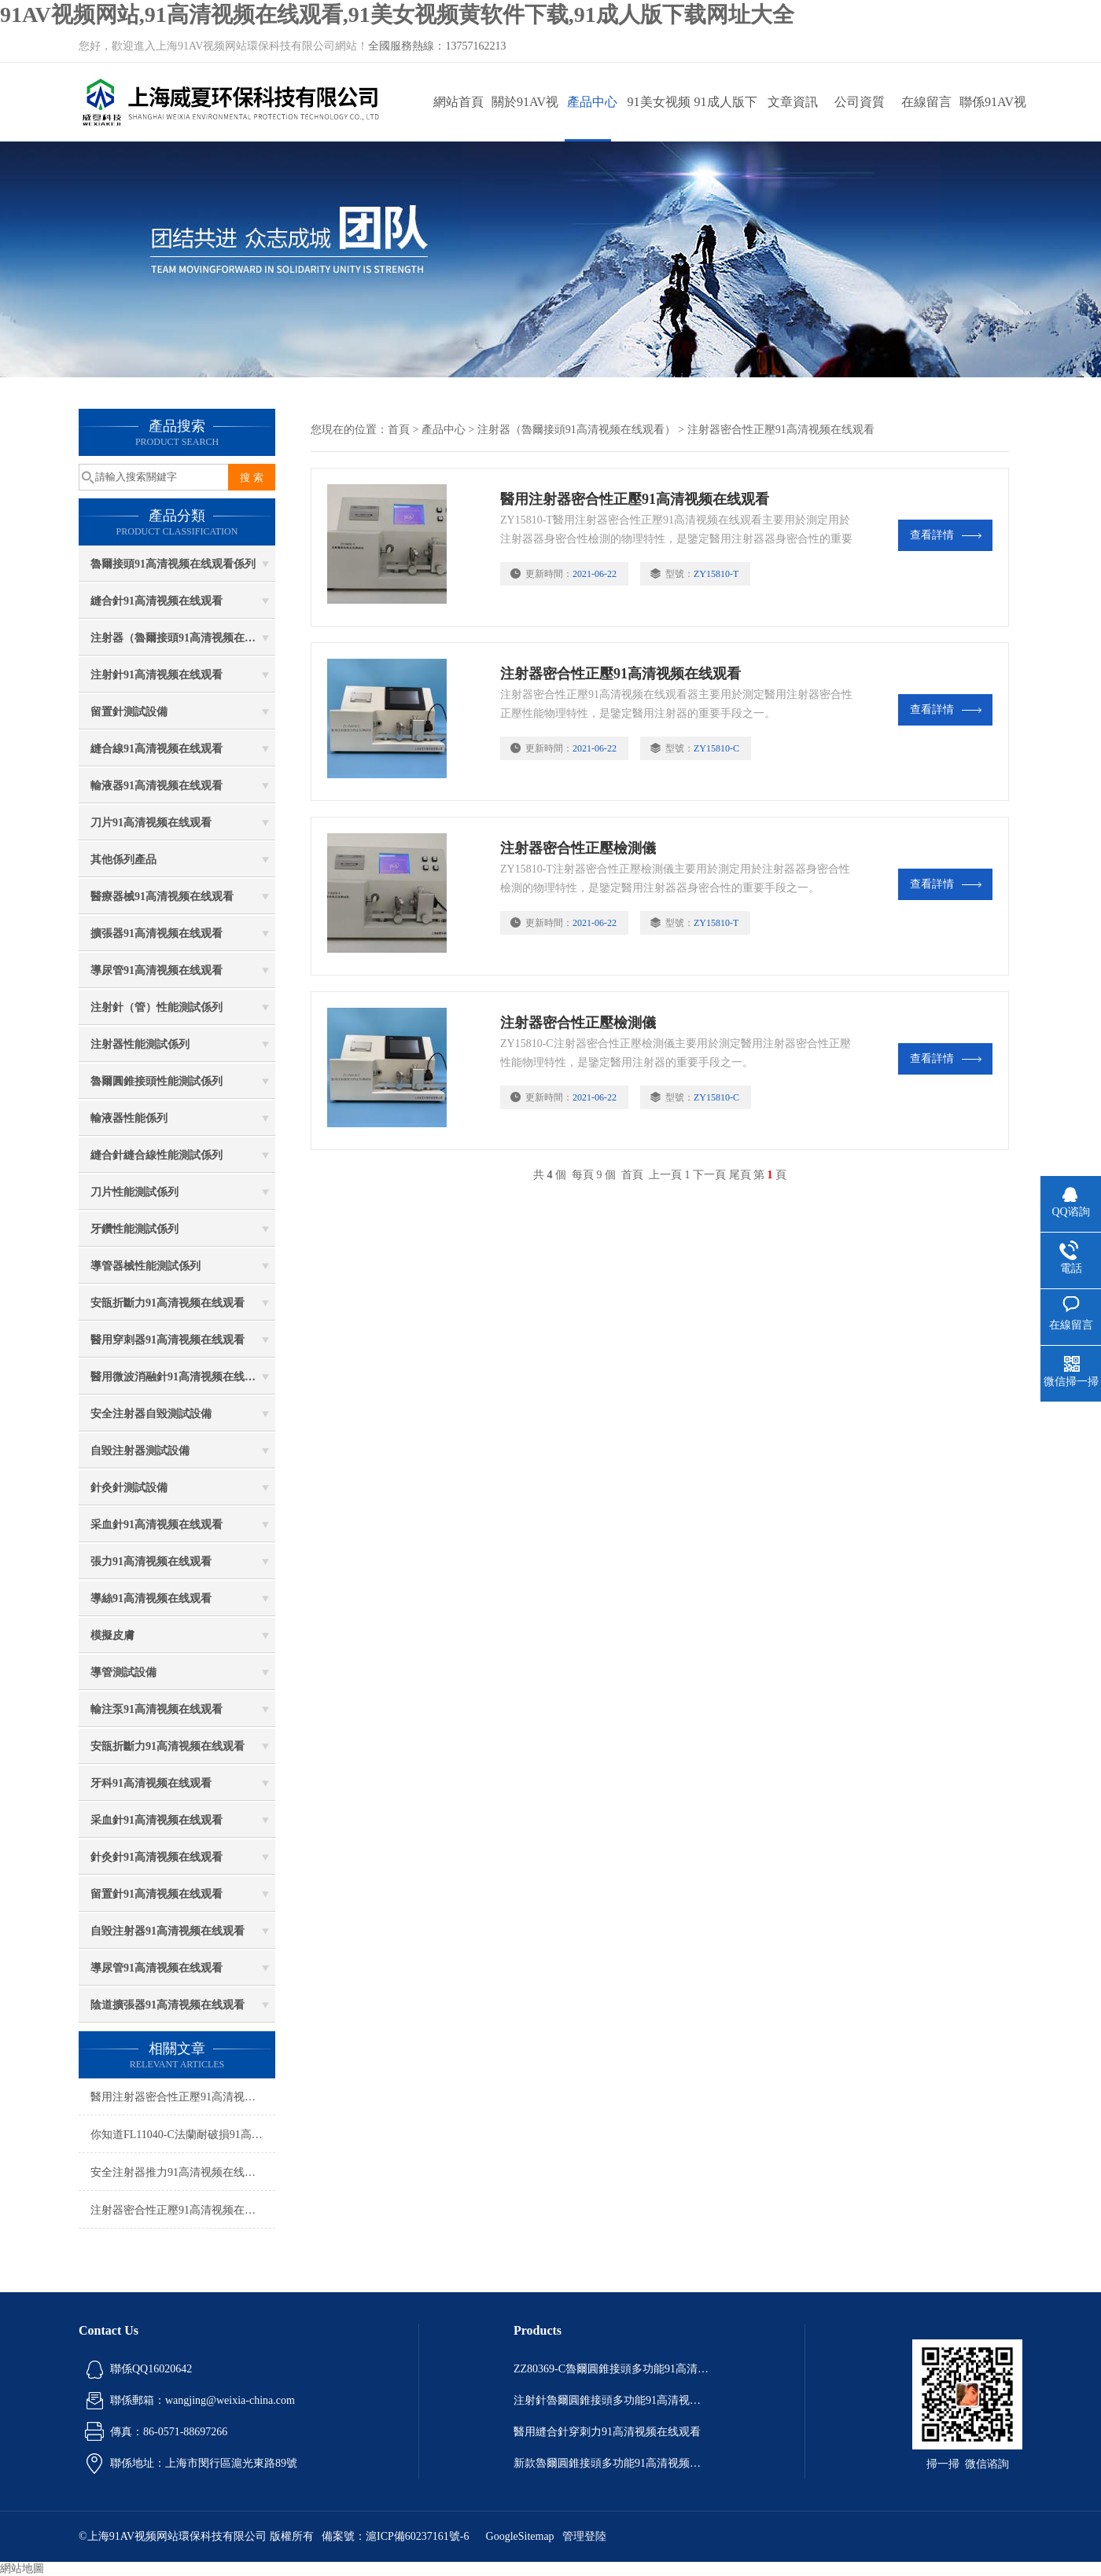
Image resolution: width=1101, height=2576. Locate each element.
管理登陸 (584, 2536)
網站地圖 (22, 2568)
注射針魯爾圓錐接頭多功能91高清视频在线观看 (612, 2400)
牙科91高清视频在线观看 (151, 1783)
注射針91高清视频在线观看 (156, 675)
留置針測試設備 (129, 712)
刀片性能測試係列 (134, 1192)
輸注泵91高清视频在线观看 (156, 1709)
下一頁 (709, 1175)
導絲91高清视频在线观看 (151, 1598)
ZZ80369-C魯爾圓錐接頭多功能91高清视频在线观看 (612, 2369)
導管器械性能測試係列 (145, 1266)
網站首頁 (458, 101)
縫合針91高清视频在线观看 (156, 601)
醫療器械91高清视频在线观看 (162, 896)
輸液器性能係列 (129, 1118)
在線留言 (926, 101)
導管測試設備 (123, 1672)
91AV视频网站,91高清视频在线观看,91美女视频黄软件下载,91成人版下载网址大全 (397, 14)
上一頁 (665, 1175)
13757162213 (475, 46)
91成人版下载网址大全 (725, 118)
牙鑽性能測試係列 (134, 1229)
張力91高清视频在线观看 (151, 1561)
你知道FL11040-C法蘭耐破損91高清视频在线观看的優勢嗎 (182, 2135)
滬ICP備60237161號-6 (417, 2536)
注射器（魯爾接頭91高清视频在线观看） (182, 638)
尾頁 (740, 1175)
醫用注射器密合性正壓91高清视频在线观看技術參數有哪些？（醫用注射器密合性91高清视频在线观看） (182, 2097)
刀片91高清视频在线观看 (151, 823)
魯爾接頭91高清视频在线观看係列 (173, 564)
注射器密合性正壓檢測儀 (578, 848)
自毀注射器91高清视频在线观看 (167, 1931)
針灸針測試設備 (129, 1488)
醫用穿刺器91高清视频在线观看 (167, 1340)
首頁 (399, 429)
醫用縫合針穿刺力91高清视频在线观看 (607, 2432)
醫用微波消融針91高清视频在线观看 (178, 1377)
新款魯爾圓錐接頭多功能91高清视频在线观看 (612, 2463)
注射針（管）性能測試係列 (156, 1007)
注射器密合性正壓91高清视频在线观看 (182, 2210)
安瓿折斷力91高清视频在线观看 (167, 1303)
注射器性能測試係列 (140, 1044)
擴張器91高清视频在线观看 (156, 933)
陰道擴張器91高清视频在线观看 (167, 2005)
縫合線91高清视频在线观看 (156, 749)
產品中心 (592, 101)
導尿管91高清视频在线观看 (156, 970)
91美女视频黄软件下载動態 (659, 118)
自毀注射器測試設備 (140, 1451)
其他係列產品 (123, 859)
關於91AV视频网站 (525, 118)
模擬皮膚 (112, 1635)
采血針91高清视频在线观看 (156, 1525)
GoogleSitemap (520, 2536)
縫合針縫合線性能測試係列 (156, 1155)
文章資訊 (793, 101)
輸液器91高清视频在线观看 (156, 786)
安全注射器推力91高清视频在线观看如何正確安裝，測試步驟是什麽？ (182, 2172)
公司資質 (859, 101)
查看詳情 (945, 535)
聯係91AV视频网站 (992, 118)
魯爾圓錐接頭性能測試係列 (156, 1081)
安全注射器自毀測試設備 (151, 1414)
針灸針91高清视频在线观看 (156, 1857)
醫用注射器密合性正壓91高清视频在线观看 (634, 499)
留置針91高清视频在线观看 (156, 1894)
